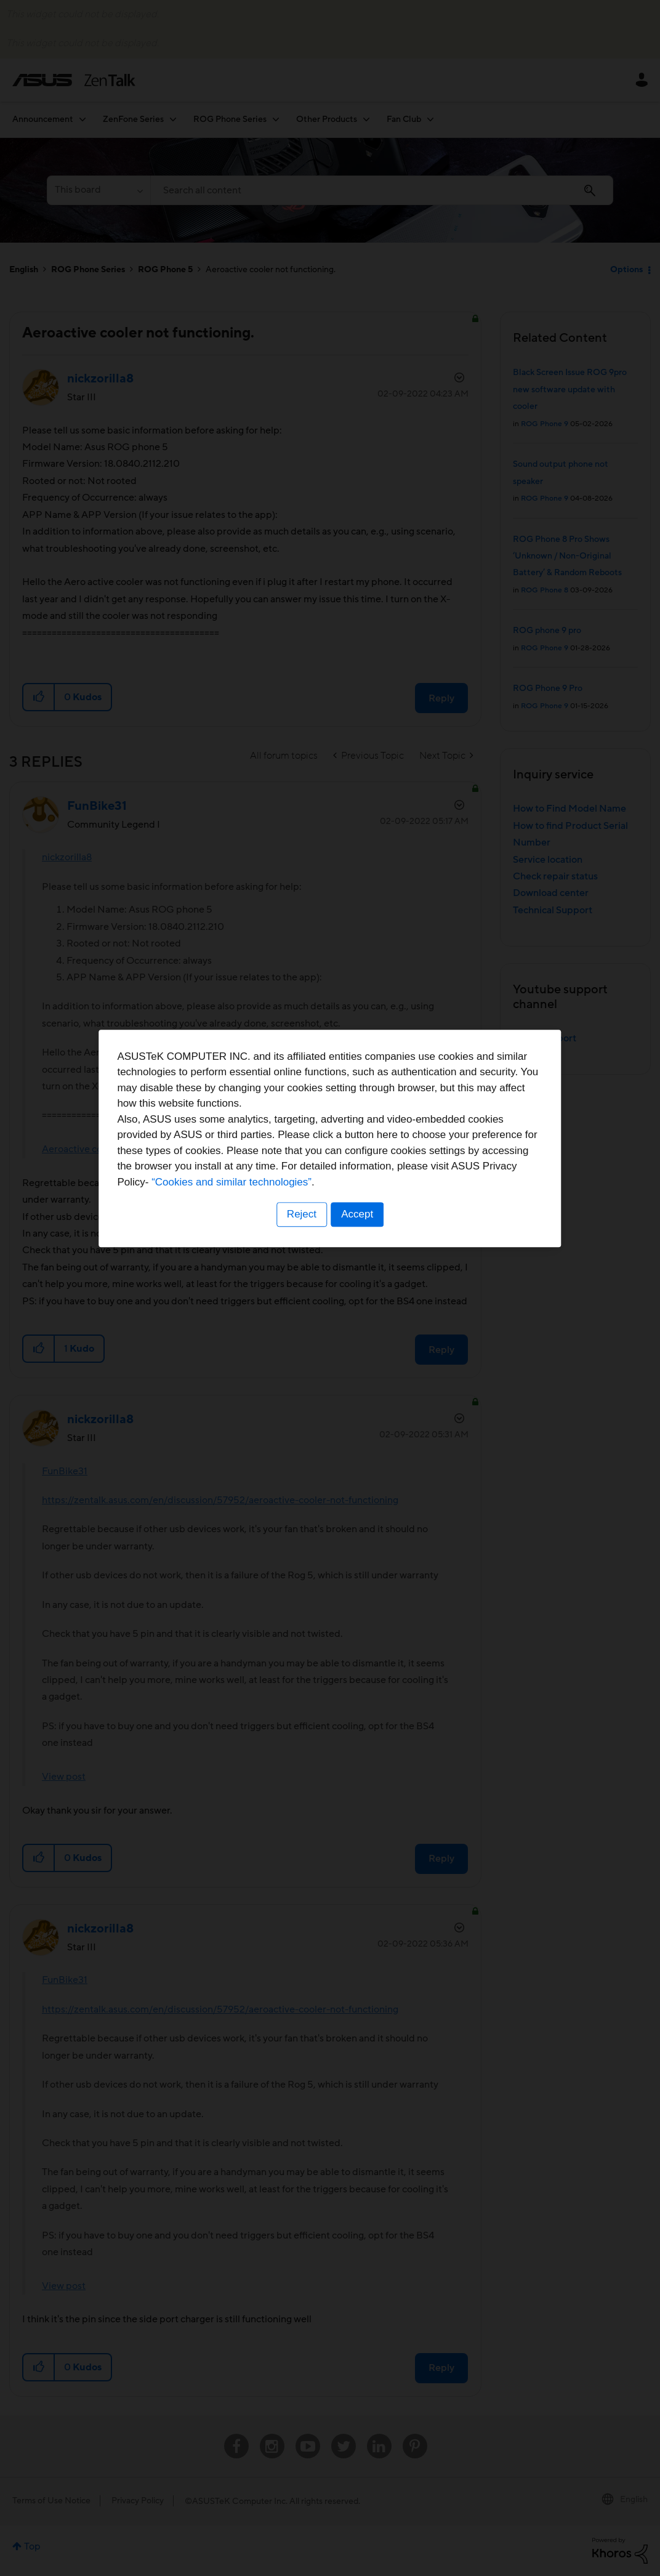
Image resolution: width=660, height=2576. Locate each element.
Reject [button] (301, 1364)
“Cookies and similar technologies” (368, 1332)
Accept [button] (358, 1364)
